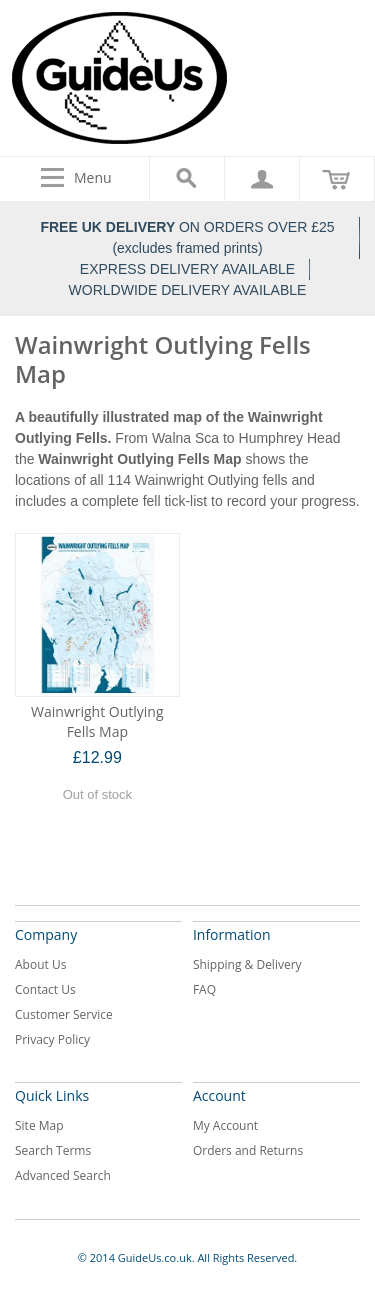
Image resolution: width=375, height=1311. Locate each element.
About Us (40, 964)
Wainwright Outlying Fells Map (97, 721)
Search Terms (53, 1150)
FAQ (204, 989)
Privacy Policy (52, 1039)
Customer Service (64, 1014)
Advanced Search (63, 1175)
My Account (225, 1125)
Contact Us (45, 989)
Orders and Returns (248, 1150)
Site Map (39, 1125)
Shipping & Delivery (247, 964)
